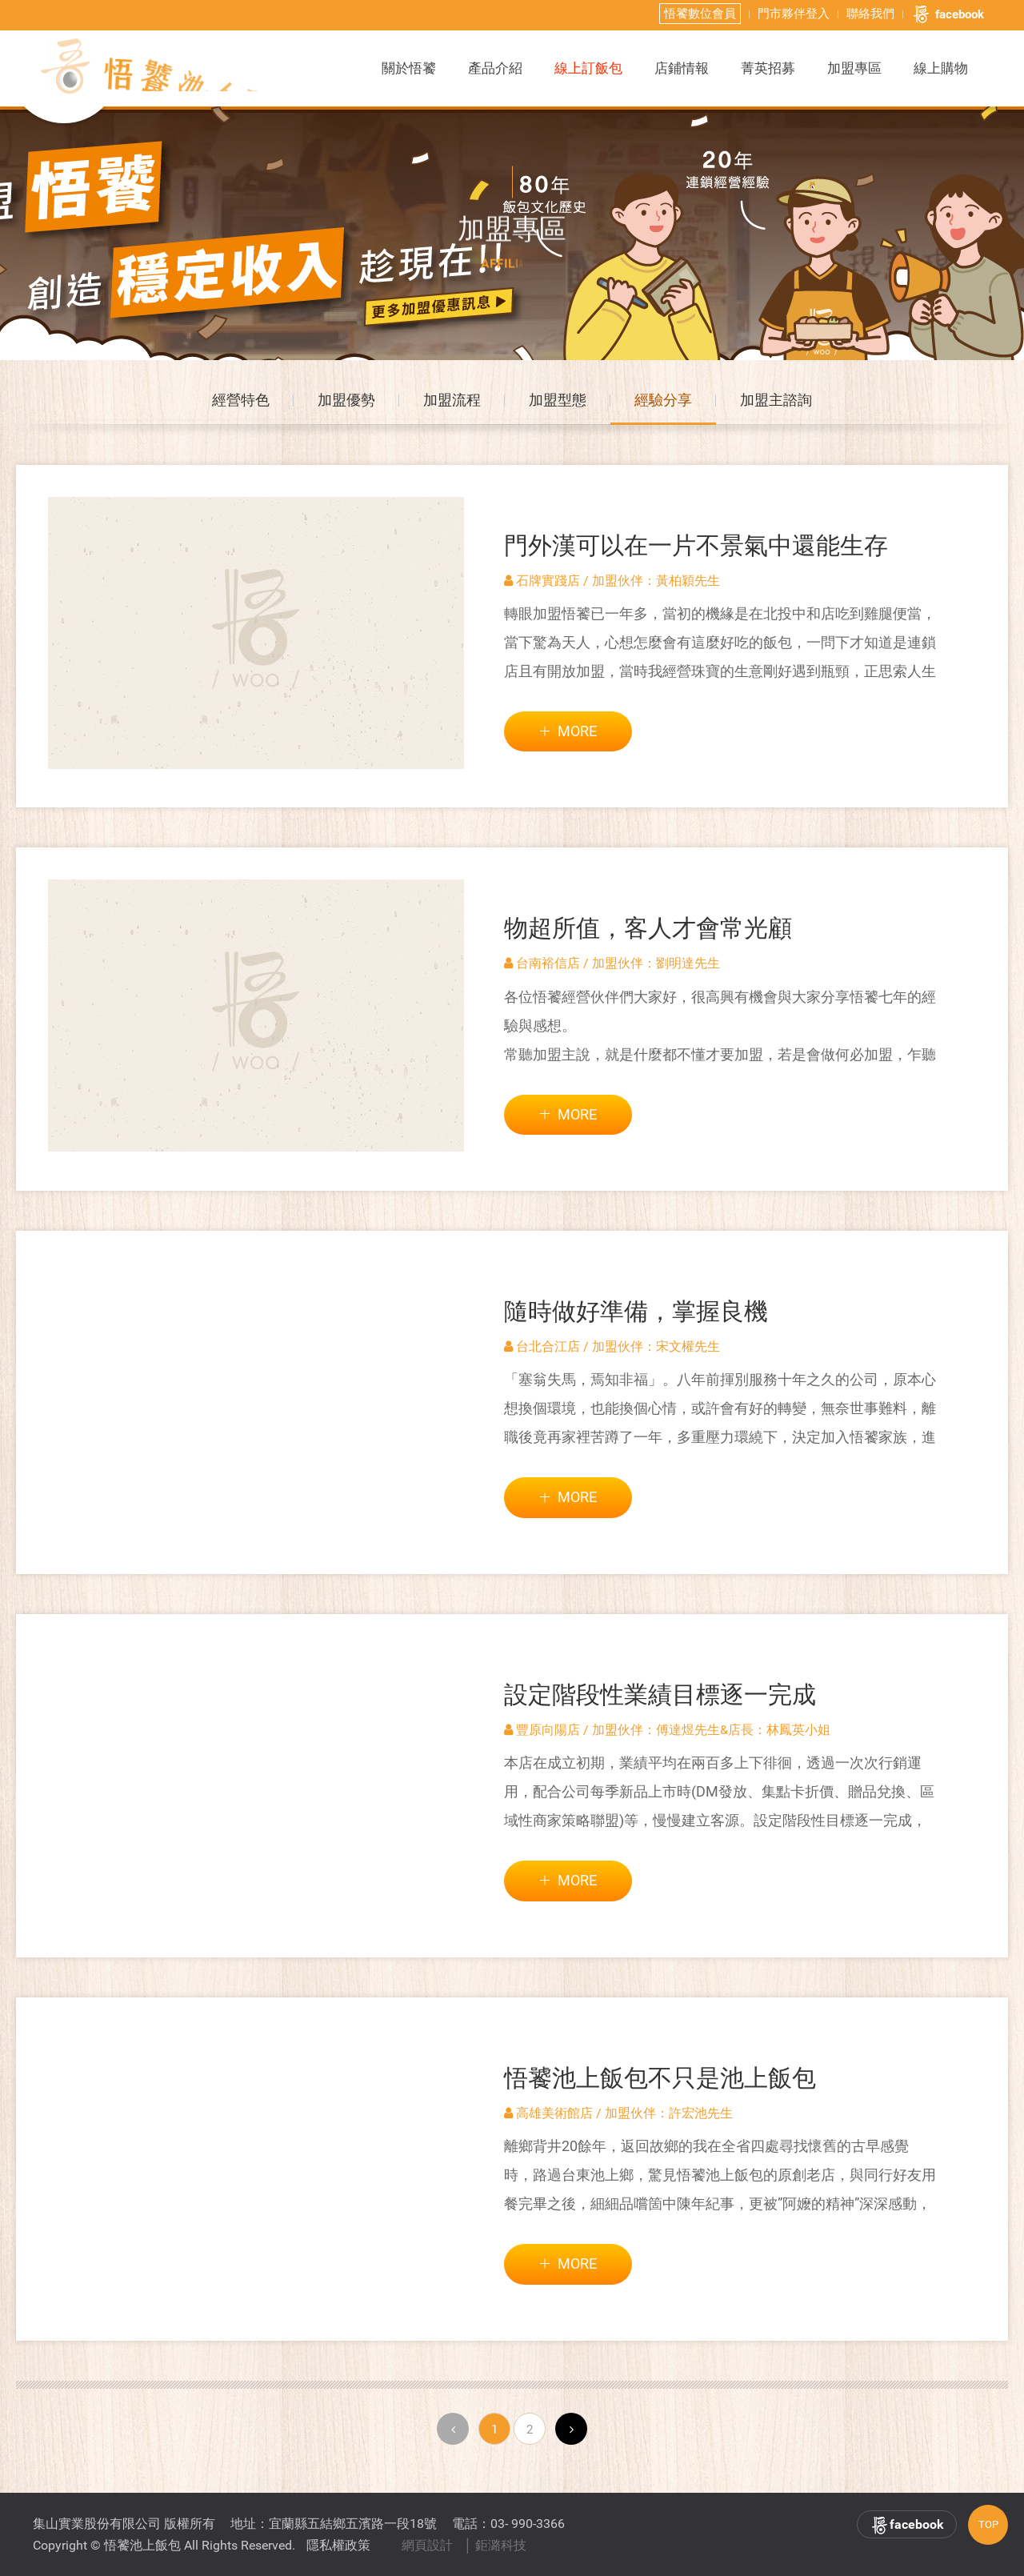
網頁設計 (427, 2545)
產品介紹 (495, 67)
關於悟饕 (409, 67)
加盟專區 (854, 67)
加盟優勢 (346, 405)
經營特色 (241, 405)
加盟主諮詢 (776, 405)
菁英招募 (768, 67)
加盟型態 (557, 405)
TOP (988, 2524)
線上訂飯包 (588, 67)
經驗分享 (663, 405)
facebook (947, 13)
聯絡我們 (870, 13)
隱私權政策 (338, 2545)
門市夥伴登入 (794, 13)
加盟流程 (452, 405)
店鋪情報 (681, 67)
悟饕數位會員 (700, 13)
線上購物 (941, 67)
